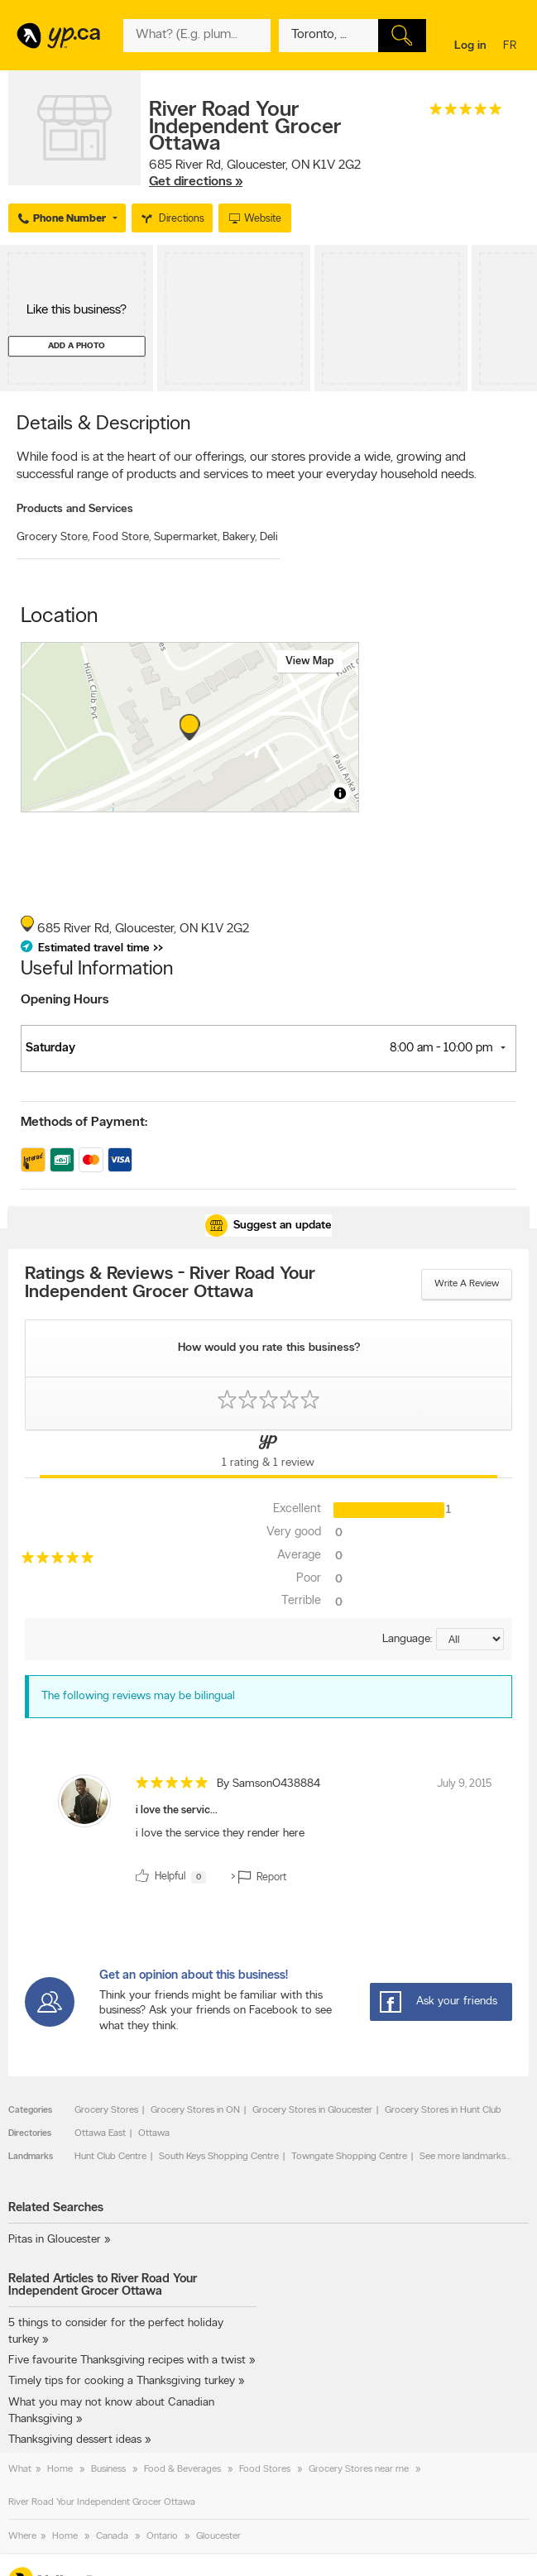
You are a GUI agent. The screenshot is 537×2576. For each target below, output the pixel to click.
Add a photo (76, 346)
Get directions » (195, 182)
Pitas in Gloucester (54, 2240)
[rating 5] (465, 113)
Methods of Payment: (84, 1122)
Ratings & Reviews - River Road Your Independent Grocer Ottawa (170, 1284)
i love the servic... (177, 1810)
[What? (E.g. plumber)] (197, 35)
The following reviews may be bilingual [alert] (138, 1696)
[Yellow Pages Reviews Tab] (269, 1454)
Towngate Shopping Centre (349, 2157)
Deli (269, 537)
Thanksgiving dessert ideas (74, 2440)
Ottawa (154, 2133)
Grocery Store (53, 537)
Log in (470, 46)
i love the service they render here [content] (220, 1833)
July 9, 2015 (464, 1784)
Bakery (240, 537)
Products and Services (75, 509)
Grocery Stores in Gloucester (312, 2110)
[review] (268, 1832)
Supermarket (186, 537)
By (268, 1784)
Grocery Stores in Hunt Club (443, 2110)
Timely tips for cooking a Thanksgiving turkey (121, 2381)
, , (255, 174)
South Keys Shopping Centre (219, 2157)
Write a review (466, 1284)
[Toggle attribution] (340, 793)
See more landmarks (463, 2157)
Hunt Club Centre (110, 2157)
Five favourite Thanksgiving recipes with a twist (127, 2360)
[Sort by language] (470, 1639)
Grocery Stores (106, 2110)
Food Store (122, 537)
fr (511, 46)
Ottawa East (100, 2133)
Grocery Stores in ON (195, 2110)
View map (309, 661)
